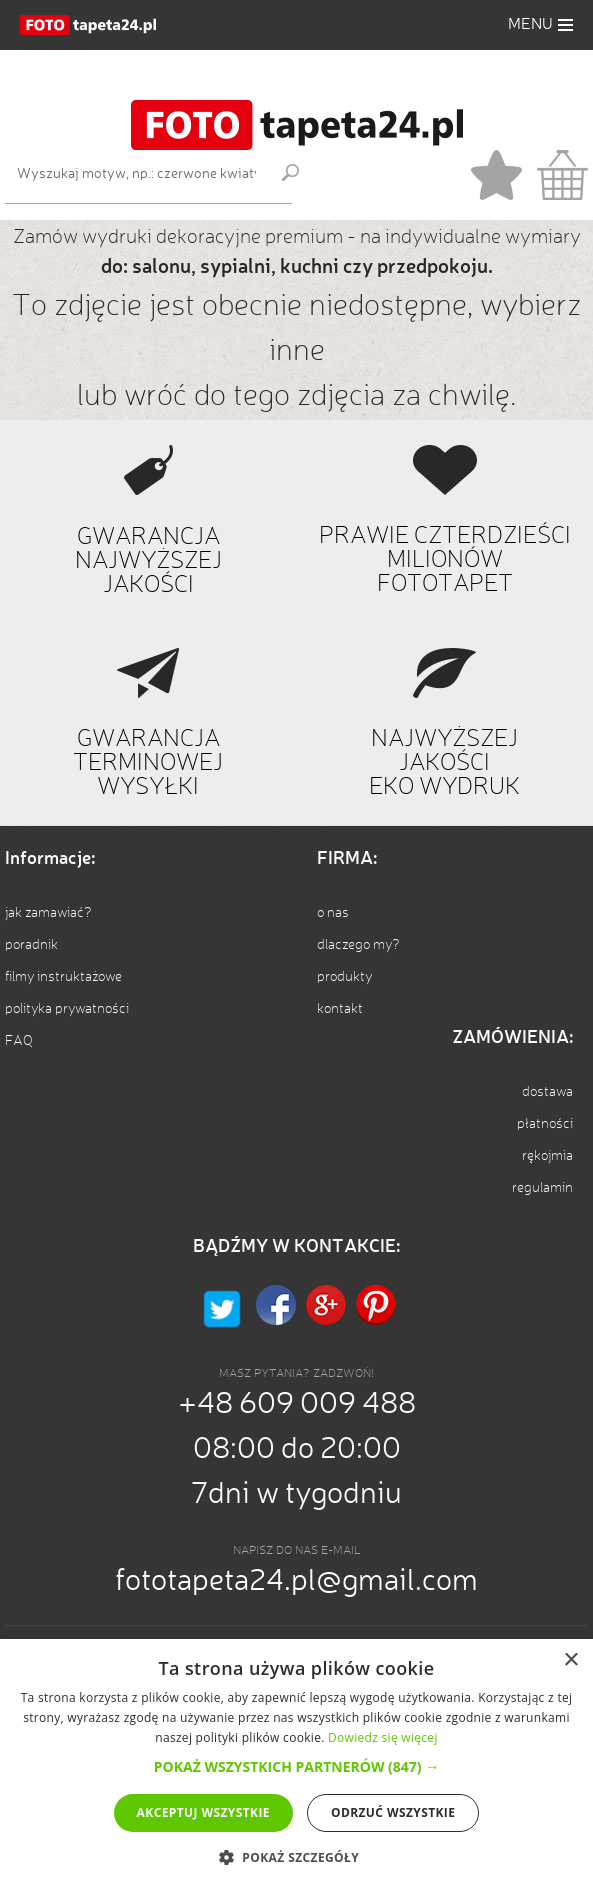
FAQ (19, 1041)
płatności (545, 1124)
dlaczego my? (358, 945)
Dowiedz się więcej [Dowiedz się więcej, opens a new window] (383, 1737)
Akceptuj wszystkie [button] (203, 1812)
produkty (344, 977)
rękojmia (547, 1156)
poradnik (31, 945)
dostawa (547, 1092)
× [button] (570, 1660)
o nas (333, 913)
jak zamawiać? (48, 913)
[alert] (296, 1765)
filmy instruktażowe (63, 977)
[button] (540, 25)
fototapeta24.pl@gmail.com (296, 1582)
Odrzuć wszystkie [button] (393, 1812)
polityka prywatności (67, 1009)
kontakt (340, 1009)
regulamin (542, 1188)
